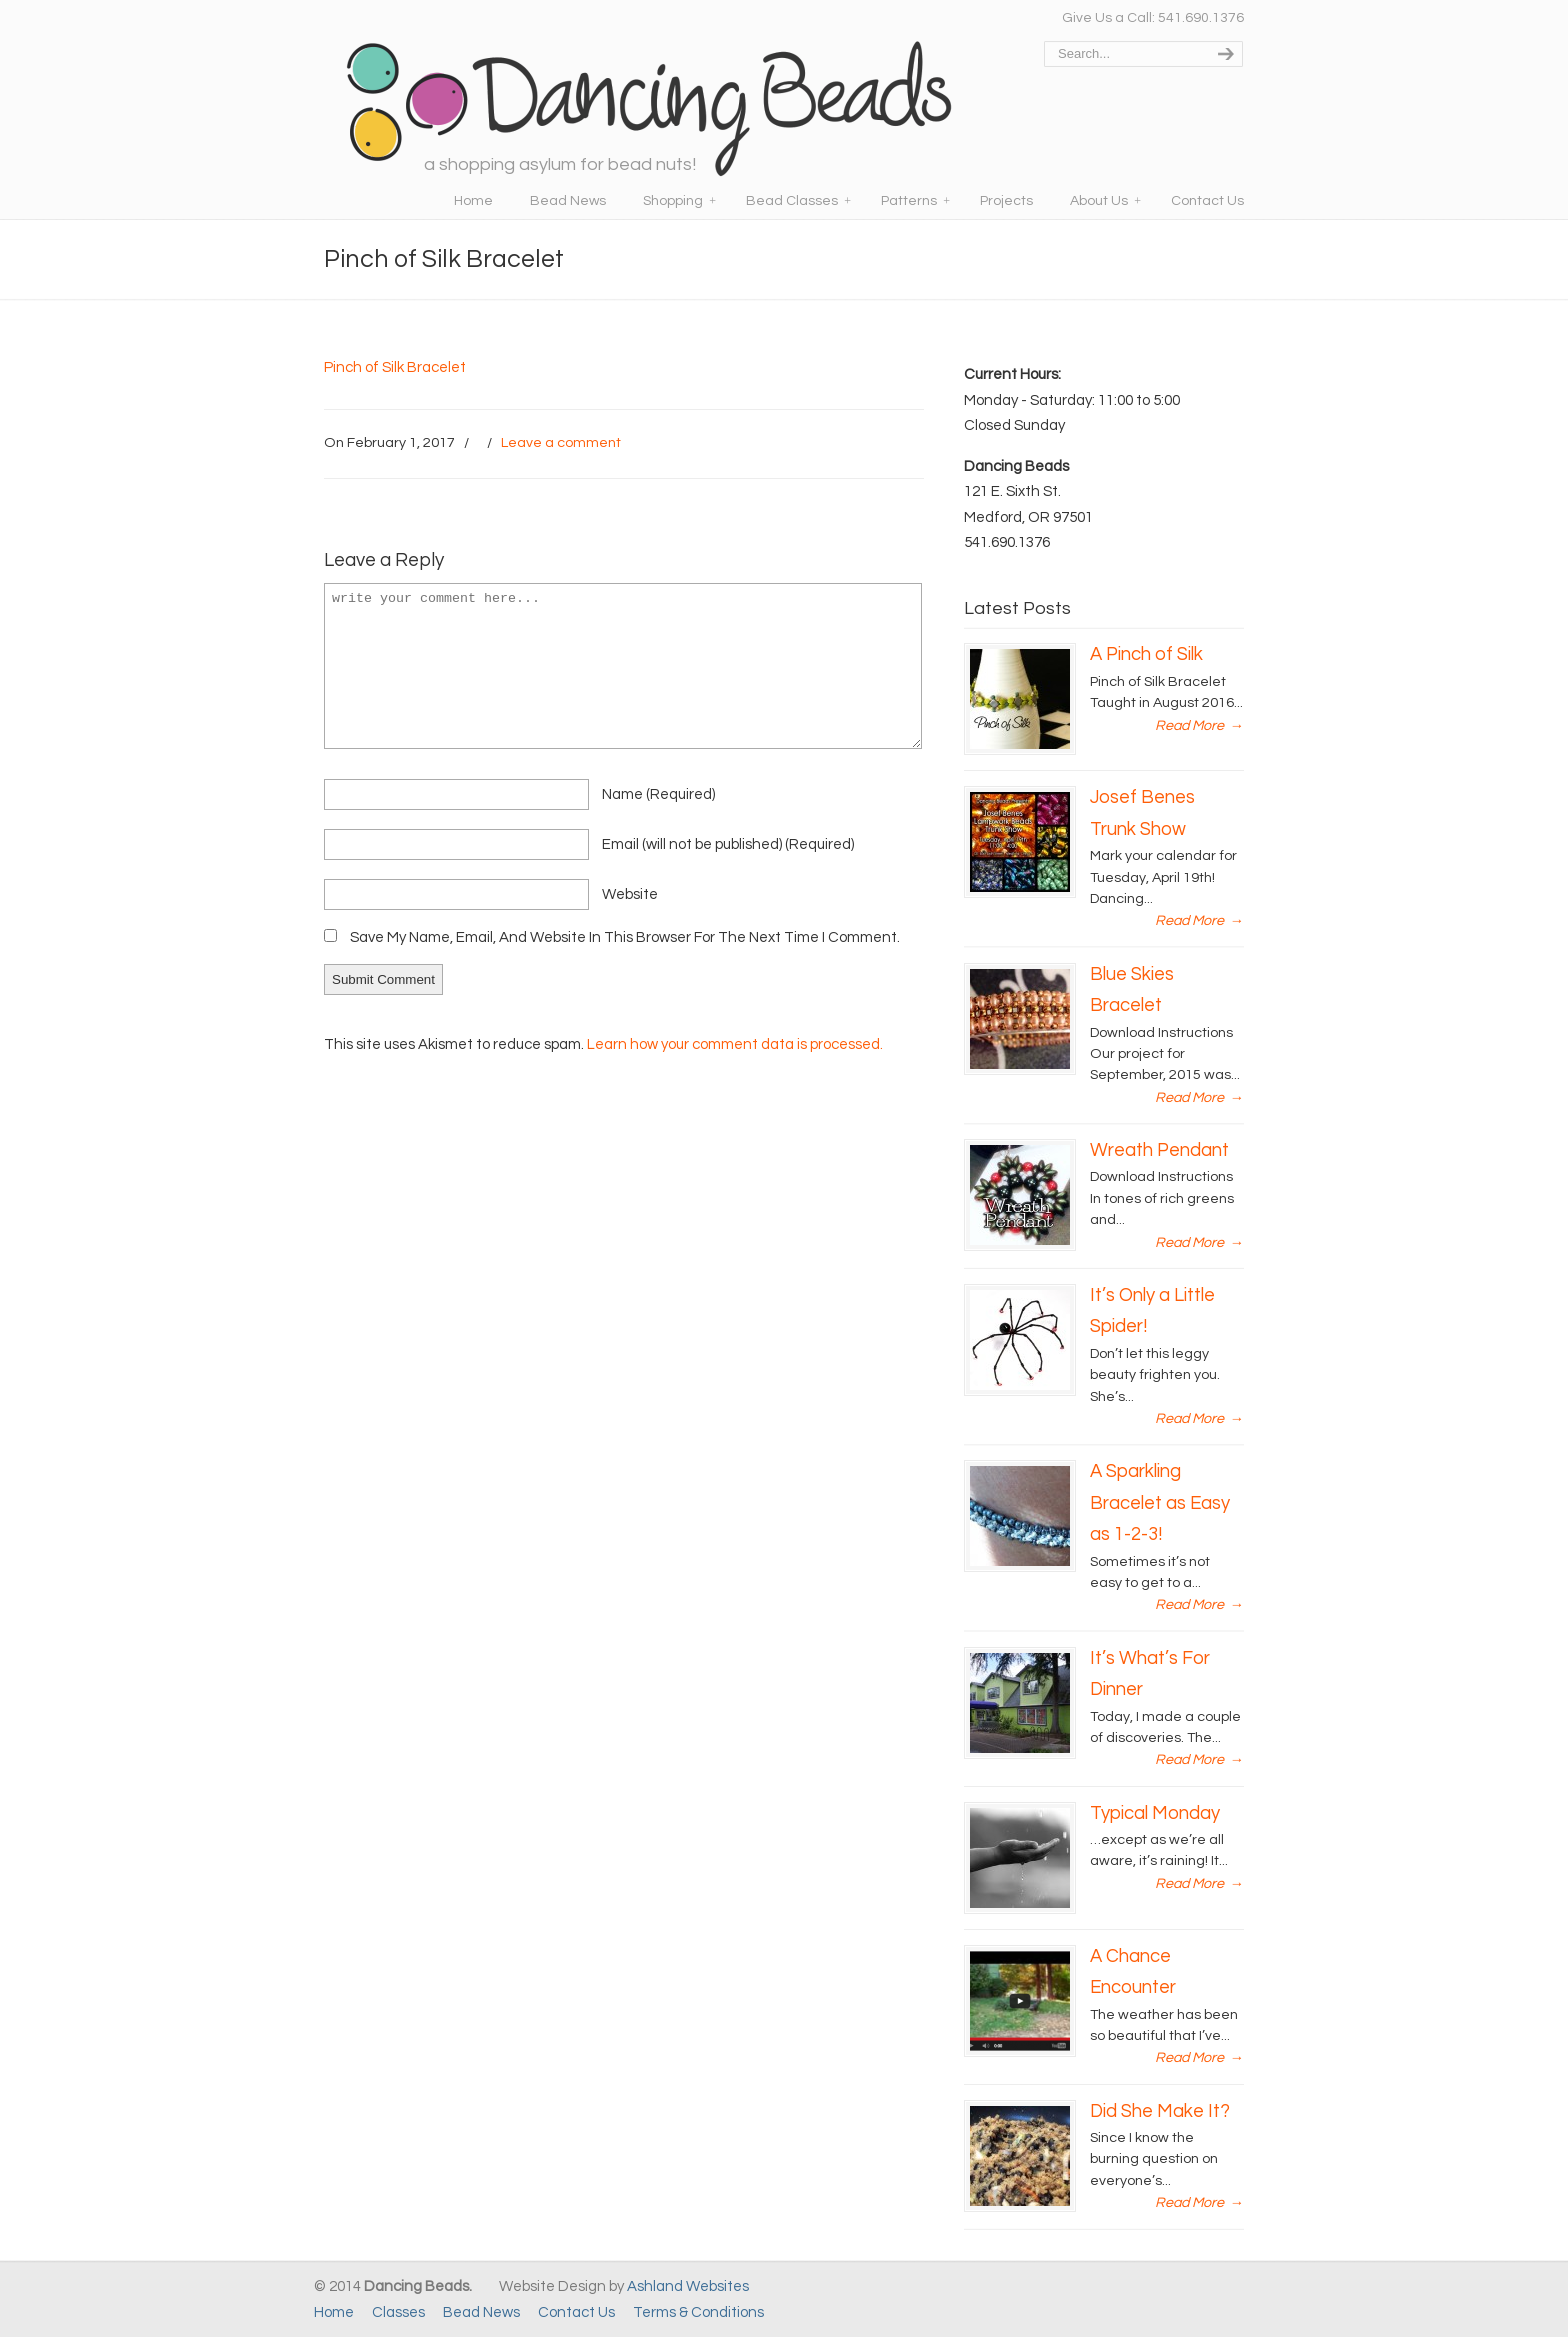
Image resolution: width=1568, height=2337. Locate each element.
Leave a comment (561, 442)
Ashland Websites (688, 2286)
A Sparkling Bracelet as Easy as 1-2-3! (1160, 1503)
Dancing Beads (649, 100)
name (658, 794)
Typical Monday (1155, 1813)
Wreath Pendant (1159, 1150)
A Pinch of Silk (1146, 654)
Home (334, 2312)
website (630, 894)
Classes (398, 2312)
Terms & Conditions (698, 2312)
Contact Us (576, 2312)
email (728, 844)
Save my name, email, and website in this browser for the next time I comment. (625, 937)
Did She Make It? (1160, 2111)
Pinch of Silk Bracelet (395, 367)
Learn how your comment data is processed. (735, 1044)
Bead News (481, 2312)
